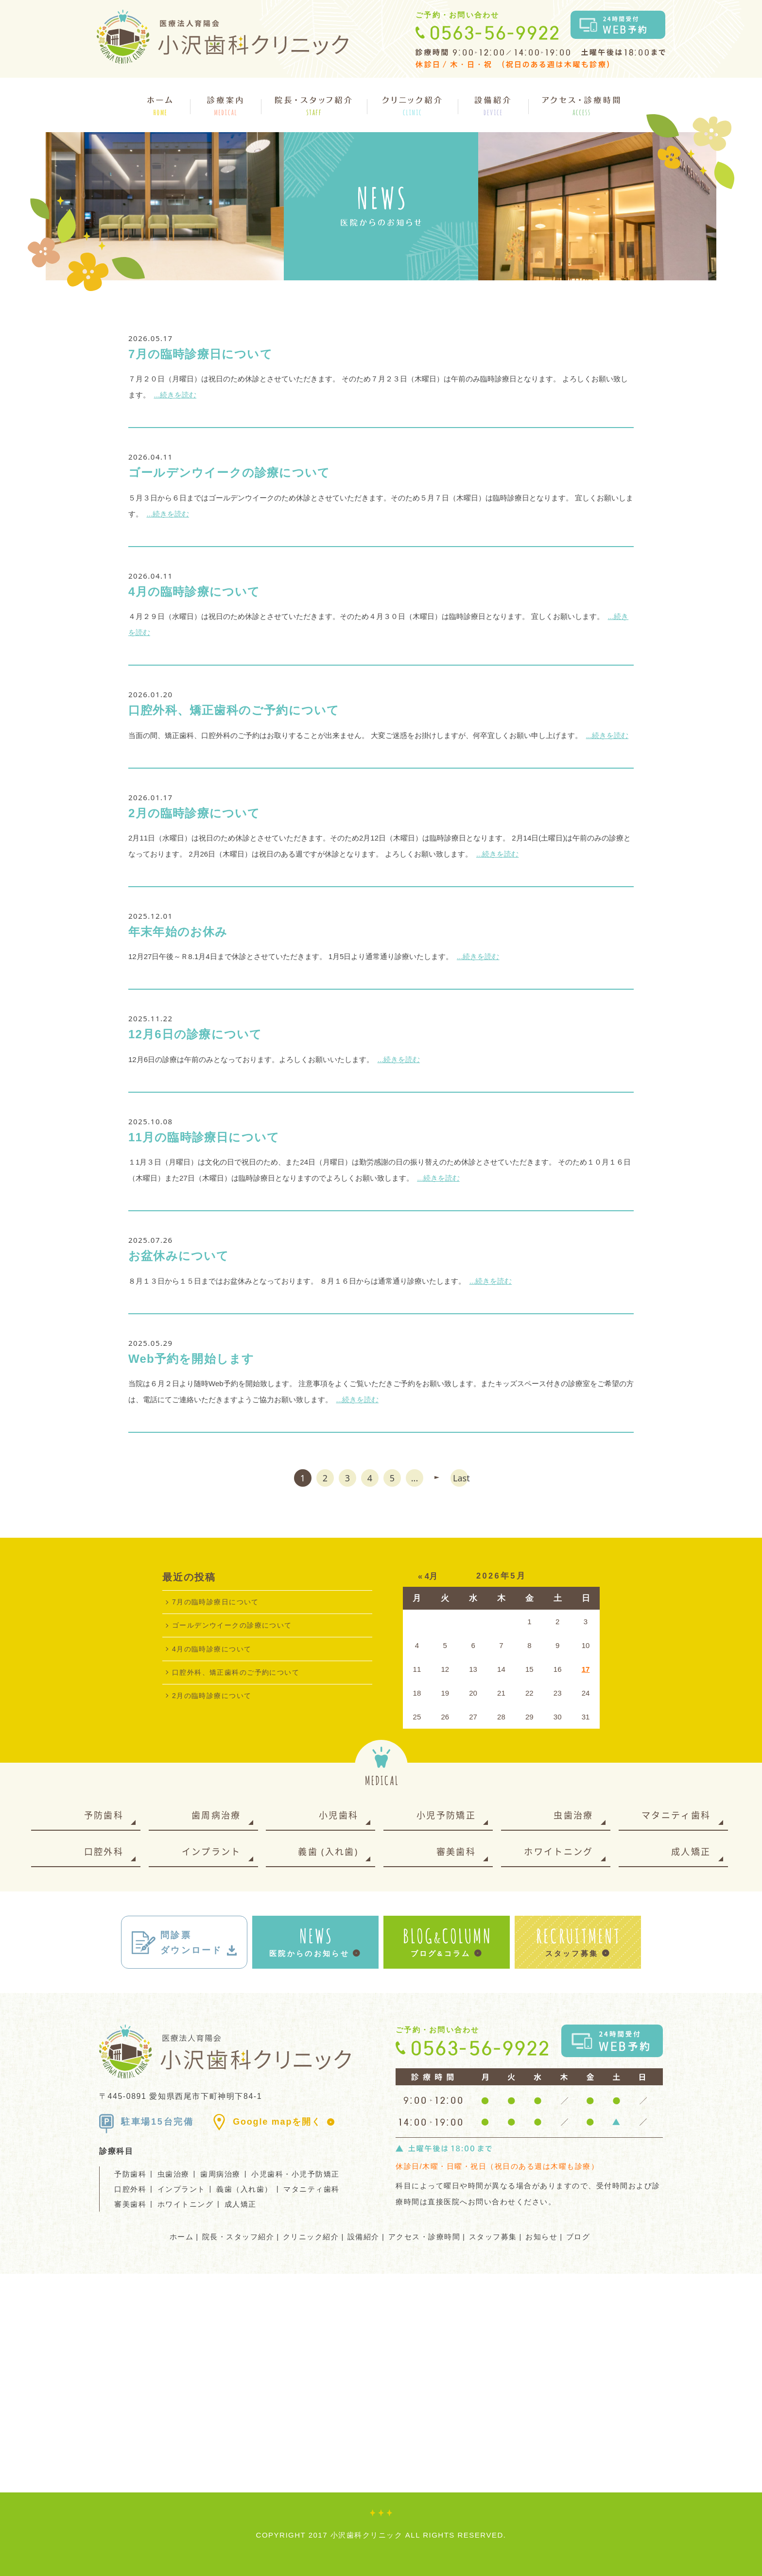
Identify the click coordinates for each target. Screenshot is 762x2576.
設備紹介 (363, 2237)
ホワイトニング (558, 1851)
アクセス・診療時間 (424, 2237)
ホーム (182, 2237)
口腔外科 (103, 1851)
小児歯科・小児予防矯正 (295, 2174)
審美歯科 (456, 1851)
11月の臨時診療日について (203, 1137)
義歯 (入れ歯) (328, 1851)
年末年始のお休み (178, 931)
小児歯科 (338, 1815)
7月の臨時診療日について (200, 354)
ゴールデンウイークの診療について (229, 472)
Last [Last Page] (460, 1478)
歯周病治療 (216, 1815)
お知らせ (541, 2237)
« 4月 (427, 1576)
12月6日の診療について (195, 1034)
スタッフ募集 (493, 2237)
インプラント (211, 1851)
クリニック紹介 (311, 2237)
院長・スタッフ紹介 (238, 2237)
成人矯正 (690, 1851)
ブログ (578, 2237)
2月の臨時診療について (194, 813)
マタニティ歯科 (675, 1815)
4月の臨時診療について (194, 591)
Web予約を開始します (191, 1358)
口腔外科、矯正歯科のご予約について (233, 710)
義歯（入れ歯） (244, 2189)
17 (586, 1669)
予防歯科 (103, 1815)
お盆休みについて (178, 1255)
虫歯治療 (573, 1815)
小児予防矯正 (446, 1815)
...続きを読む (175, 395)
